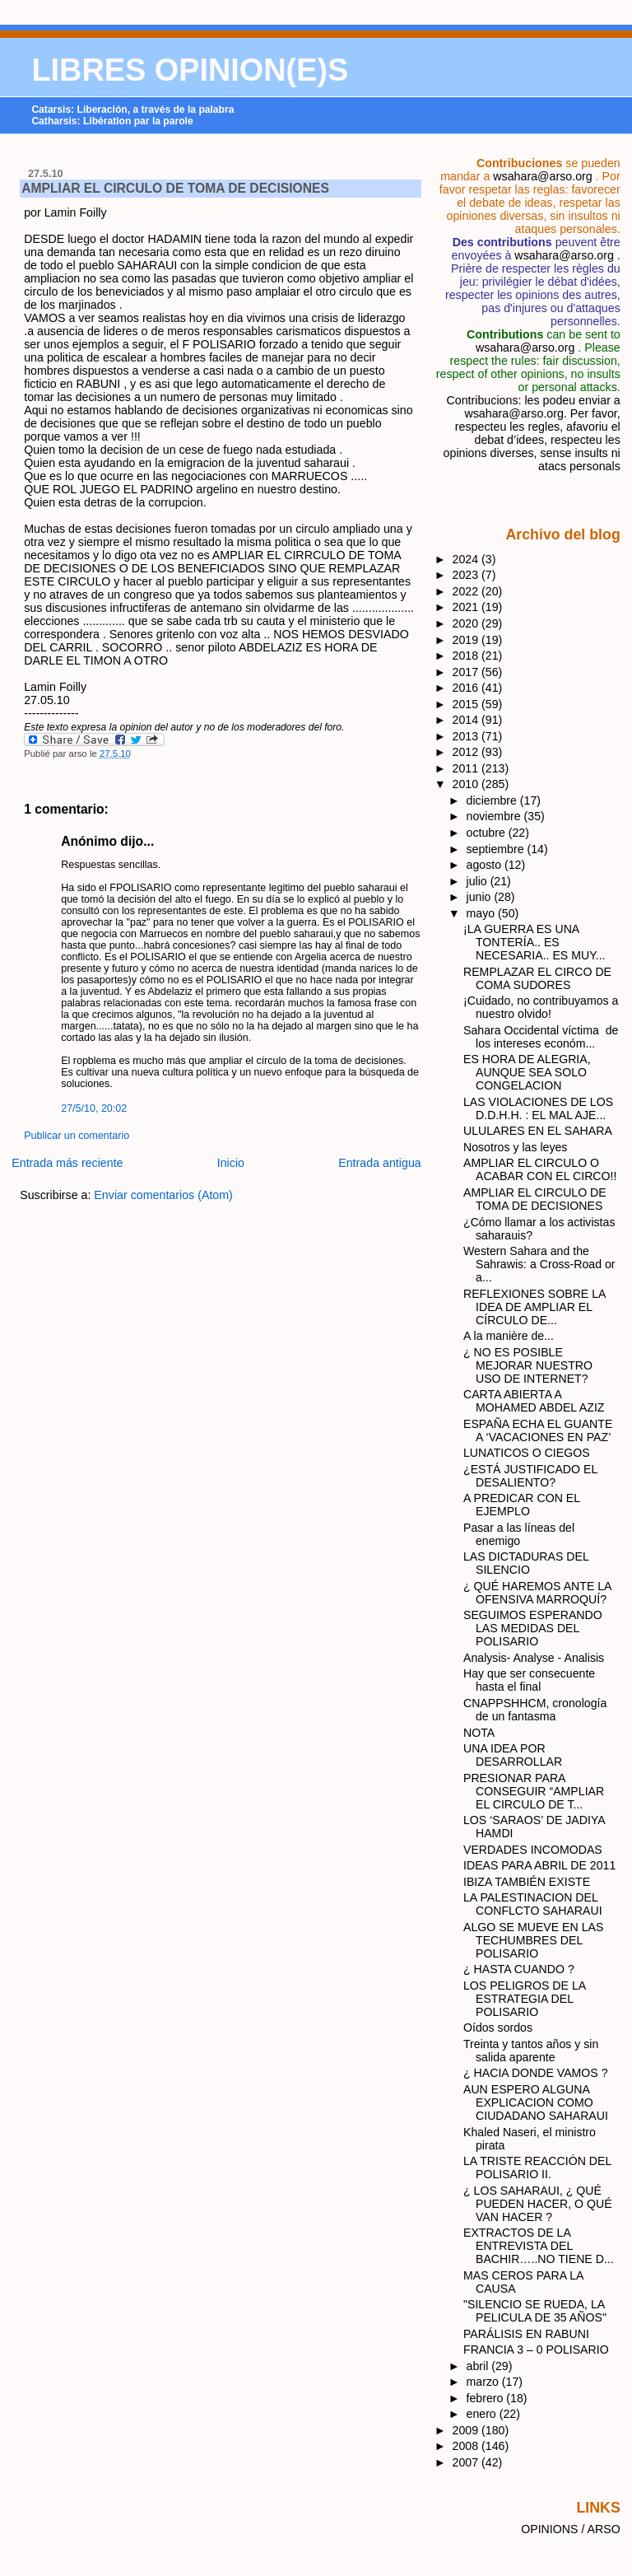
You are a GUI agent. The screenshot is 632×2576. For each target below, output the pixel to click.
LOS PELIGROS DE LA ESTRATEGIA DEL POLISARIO (524, 1998)
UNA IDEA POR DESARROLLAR (512, 1755)
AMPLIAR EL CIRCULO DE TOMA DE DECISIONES (175, 188)
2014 (467, 719)
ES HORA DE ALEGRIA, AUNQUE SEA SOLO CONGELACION (527, 1072)
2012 (467, 751)
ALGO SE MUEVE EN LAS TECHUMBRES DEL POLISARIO (533, 1940)
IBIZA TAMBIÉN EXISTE (526, 1881)
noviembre (495, 816)
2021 (467, 607)
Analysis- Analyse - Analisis (533, 1657)
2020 (467, 623)
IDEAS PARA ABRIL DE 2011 (539, 1865)
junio (481, 896)
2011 (467, 768)
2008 (467, 2445)
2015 (467, 704)
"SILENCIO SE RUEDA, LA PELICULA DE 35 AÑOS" (534, 2311)
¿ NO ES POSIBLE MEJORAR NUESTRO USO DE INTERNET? (527, 1365)
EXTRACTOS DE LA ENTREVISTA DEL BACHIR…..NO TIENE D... (538, 2246)
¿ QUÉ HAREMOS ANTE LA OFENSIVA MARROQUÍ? (537, 1593)
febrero (487, 2398)
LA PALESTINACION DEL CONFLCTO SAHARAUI (532, 1904)
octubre (488, 832)
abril (479, 2366)
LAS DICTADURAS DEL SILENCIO (525, 1563)
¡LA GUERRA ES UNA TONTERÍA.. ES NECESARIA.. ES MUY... (534, 942)
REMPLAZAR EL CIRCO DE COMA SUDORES (537, 978)
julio (478, 881)
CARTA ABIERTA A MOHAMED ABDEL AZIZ (533, 1401)
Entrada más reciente (67, 1162)
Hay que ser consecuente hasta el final (529, 1680)
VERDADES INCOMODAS (532, 1849)
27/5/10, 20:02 (94, 1108)
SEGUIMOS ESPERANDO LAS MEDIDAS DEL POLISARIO (532, 1628)
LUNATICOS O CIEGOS (526, 1452)
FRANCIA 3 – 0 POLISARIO (536, 2349)
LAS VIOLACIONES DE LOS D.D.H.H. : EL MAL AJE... (538, 1108)
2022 (467, 591)
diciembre (493, 800)
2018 (467, 655)
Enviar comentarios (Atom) (163, 1195)
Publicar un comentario (76, 1135)
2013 (467, 736)
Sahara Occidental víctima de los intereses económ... (540, 1037)
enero (483, 2413)
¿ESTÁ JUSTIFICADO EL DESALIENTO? (530, 1476)
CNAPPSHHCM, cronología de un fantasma (534, 1709)
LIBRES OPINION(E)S (189, 70)
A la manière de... (508, 1335)
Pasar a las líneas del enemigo (518, 1534)
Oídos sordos (497, 2027)
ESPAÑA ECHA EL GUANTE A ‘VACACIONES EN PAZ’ (537, 1430)
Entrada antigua (379, 1162)
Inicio (230, 1162)
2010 (467, 784)
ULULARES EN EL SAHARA (537, 1130)
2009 (467, 2430)
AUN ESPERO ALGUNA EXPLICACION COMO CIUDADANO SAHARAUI (535, 2102)
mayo (483, 913)
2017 (467, 672)
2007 (467, 2462)
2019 (467, 639)
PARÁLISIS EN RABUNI (526, 2333)
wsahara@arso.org (542, 176)
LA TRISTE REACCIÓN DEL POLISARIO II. (537, 2167)
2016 (467, 687)
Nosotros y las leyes (515, 1147)
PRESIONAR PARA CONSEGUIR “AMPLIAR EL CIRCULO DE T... (533, 1791)
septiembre (497, 849)
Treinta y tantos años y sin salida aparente (530, 2050)
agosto (485, 864)
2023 (467, 574)
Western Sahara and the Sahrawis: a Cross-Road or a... (539, 1264)
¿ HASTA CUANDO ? (518, 1969)
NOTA (479, 1732)
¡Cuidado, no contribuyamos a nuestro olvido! (540, 1007)
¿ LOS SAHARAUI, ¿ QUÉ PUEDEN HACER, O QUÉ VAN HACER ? (537, 2204)
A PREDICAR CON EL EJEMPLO (521, 1504)
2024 (467, 559)
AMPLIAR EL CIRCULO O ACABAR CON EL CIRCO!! (539, 1169)
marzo (484, 2381)
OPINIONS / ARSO (570, 2529)
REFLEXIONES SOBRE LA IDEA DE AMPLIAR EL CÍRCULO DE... (534, 1307)
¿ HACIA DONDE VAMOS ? (535, 2072)
